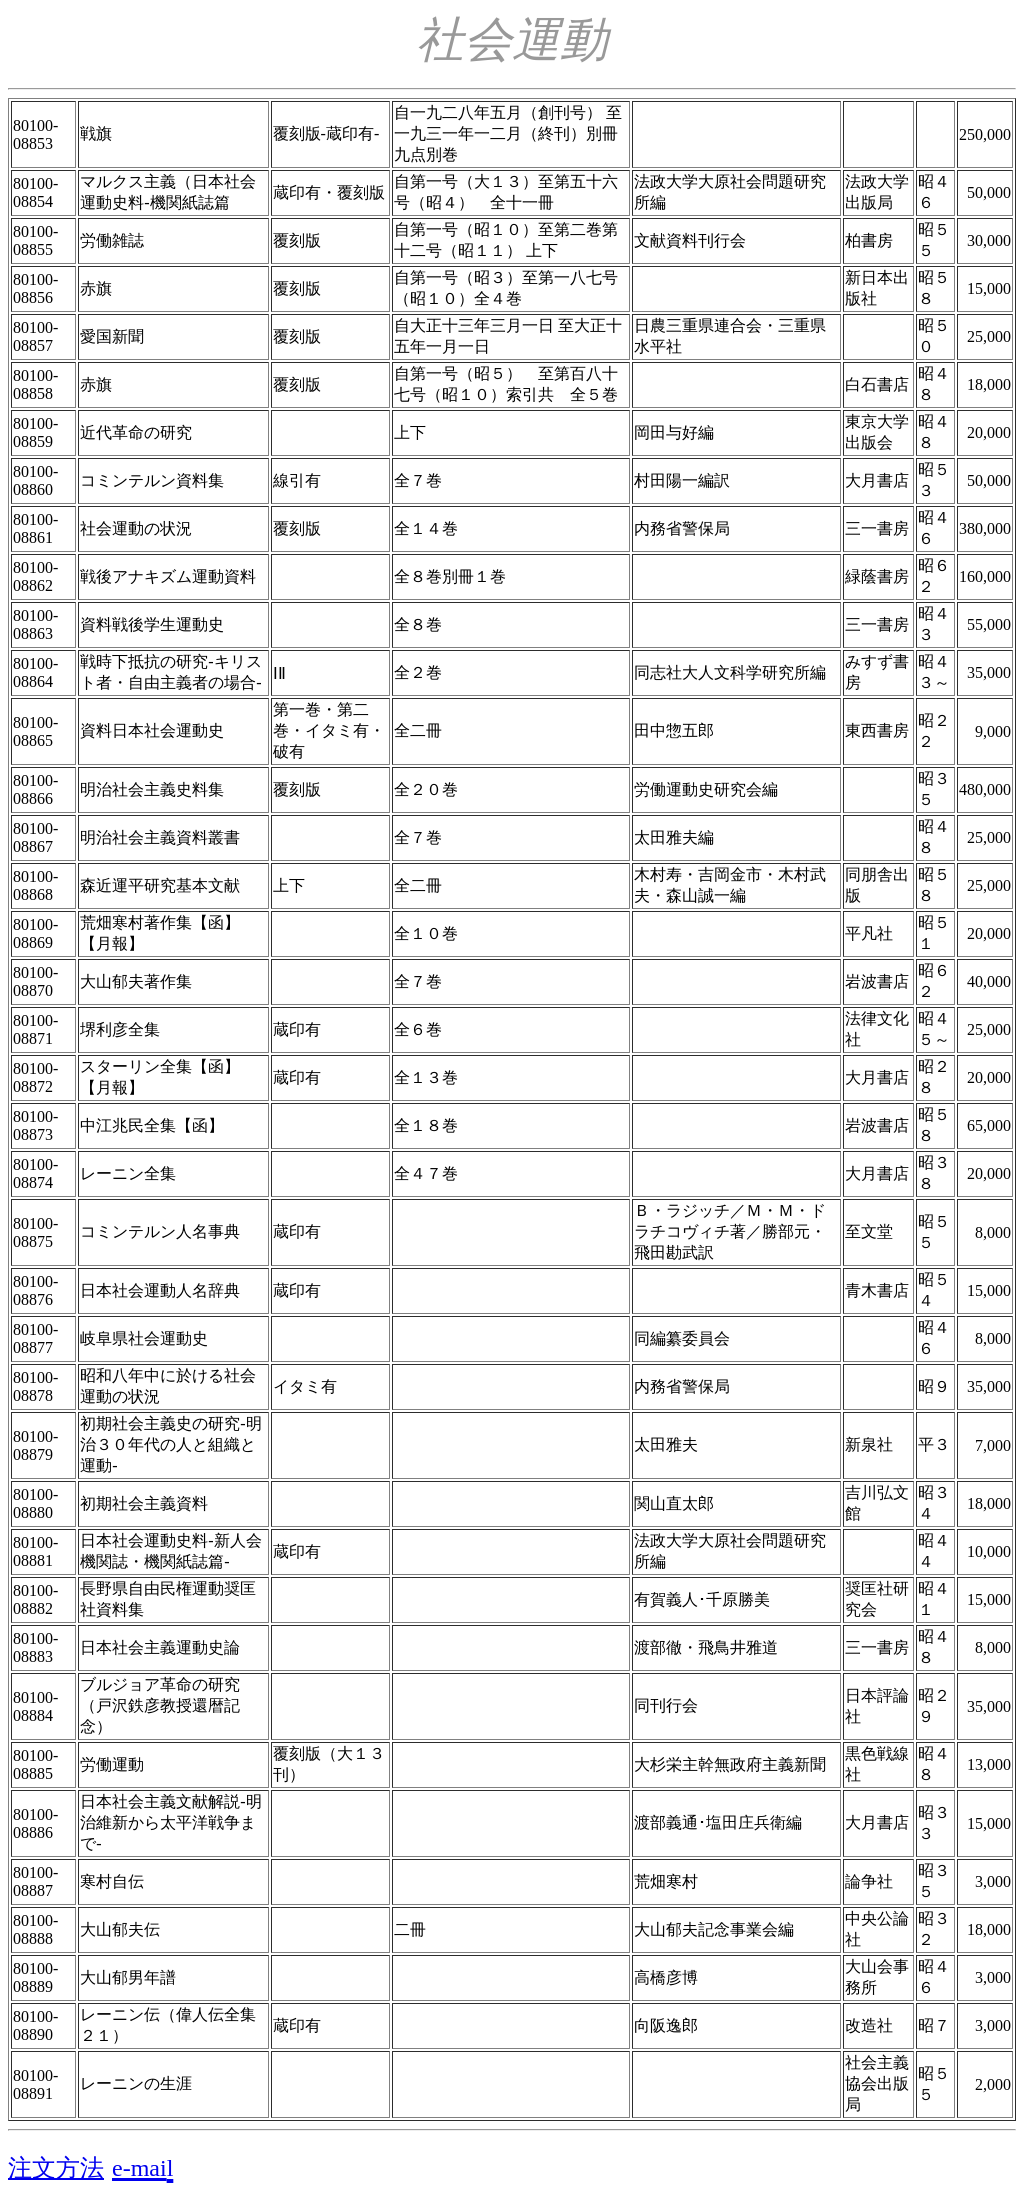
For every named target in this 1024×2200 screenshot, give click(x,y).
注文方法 (56, 2168)
